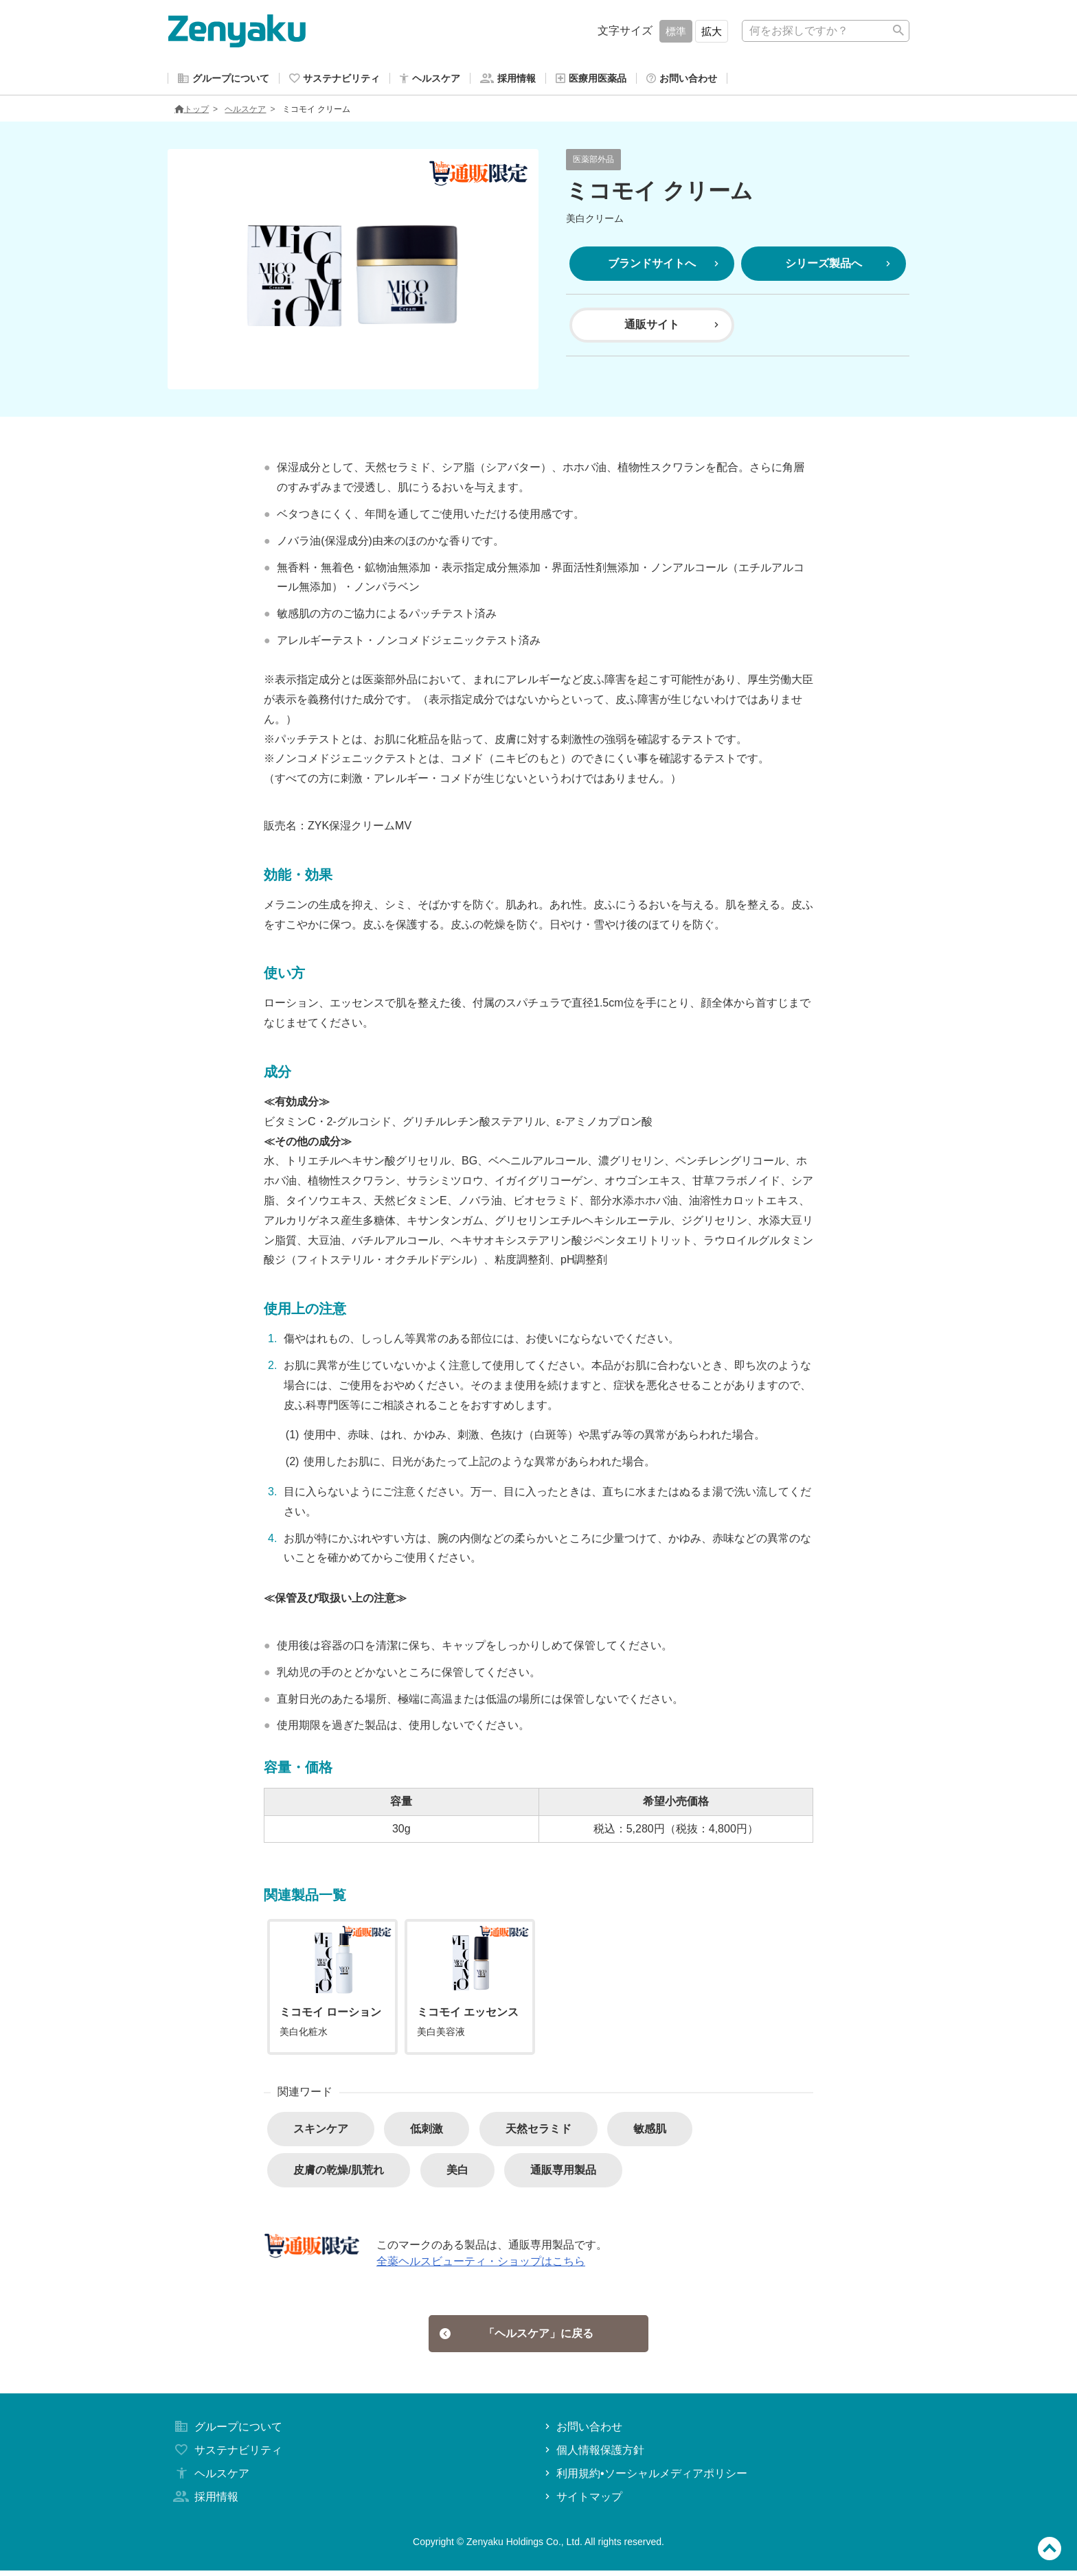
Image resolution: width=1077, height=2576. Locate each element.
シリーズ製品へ (839, 266)
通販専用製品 (563, 2172)
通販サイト (673, 327)
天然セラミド (538, 2131)
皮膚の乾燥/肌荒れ (338, 2172)
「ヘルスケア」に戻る (516, 2337)
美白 (457, 2172)
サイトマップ (582, 2502)
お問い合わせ (582, 2433)
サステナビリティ (226, 2456)
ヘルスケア (245, 112)
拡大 (711, 31)
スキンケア (320, 2131)
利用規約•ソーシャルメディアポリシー (644, 2479)
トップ (191, 112)
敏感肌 (649, 2131)
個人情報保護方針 (593, 2456)
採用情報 (204, 2502)
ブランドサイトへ (665, 266)
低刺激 (426, 2131)
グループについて (226, 2433)
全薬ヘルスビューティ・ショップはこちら (480, 2264)
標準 (676, 31)
